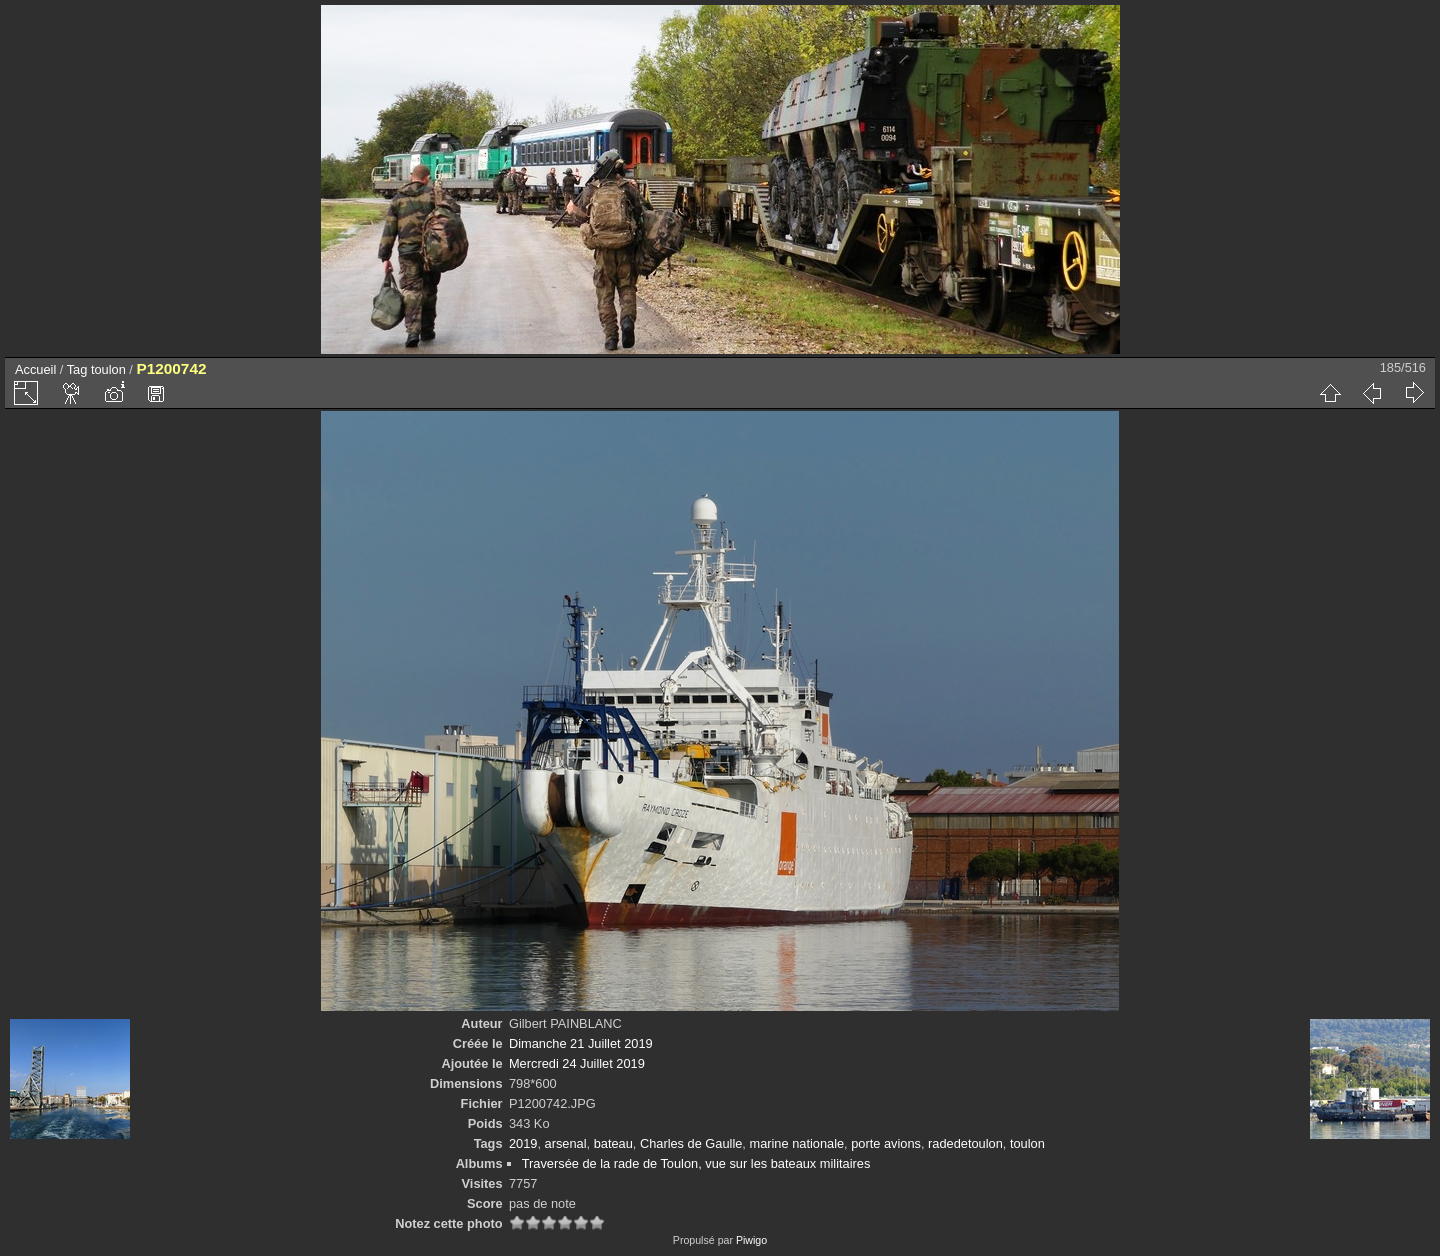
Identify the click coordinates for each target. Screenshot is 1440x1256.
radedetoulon (965, 1143)
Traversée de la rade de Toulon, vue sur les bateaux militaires (696, 1163)
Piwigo (751, 1240)
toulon (108, 369)
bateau (613, 1143)
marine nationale (796, 1143)
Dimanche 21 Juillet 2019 (581, 1043)
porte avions (886, 1143)
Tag (77, 369)
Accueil (35, 369)
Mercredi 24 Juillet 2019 (577, 1063)
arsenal (566, 1143)
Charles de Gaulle (691, 1143)
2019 (523, 1143)
